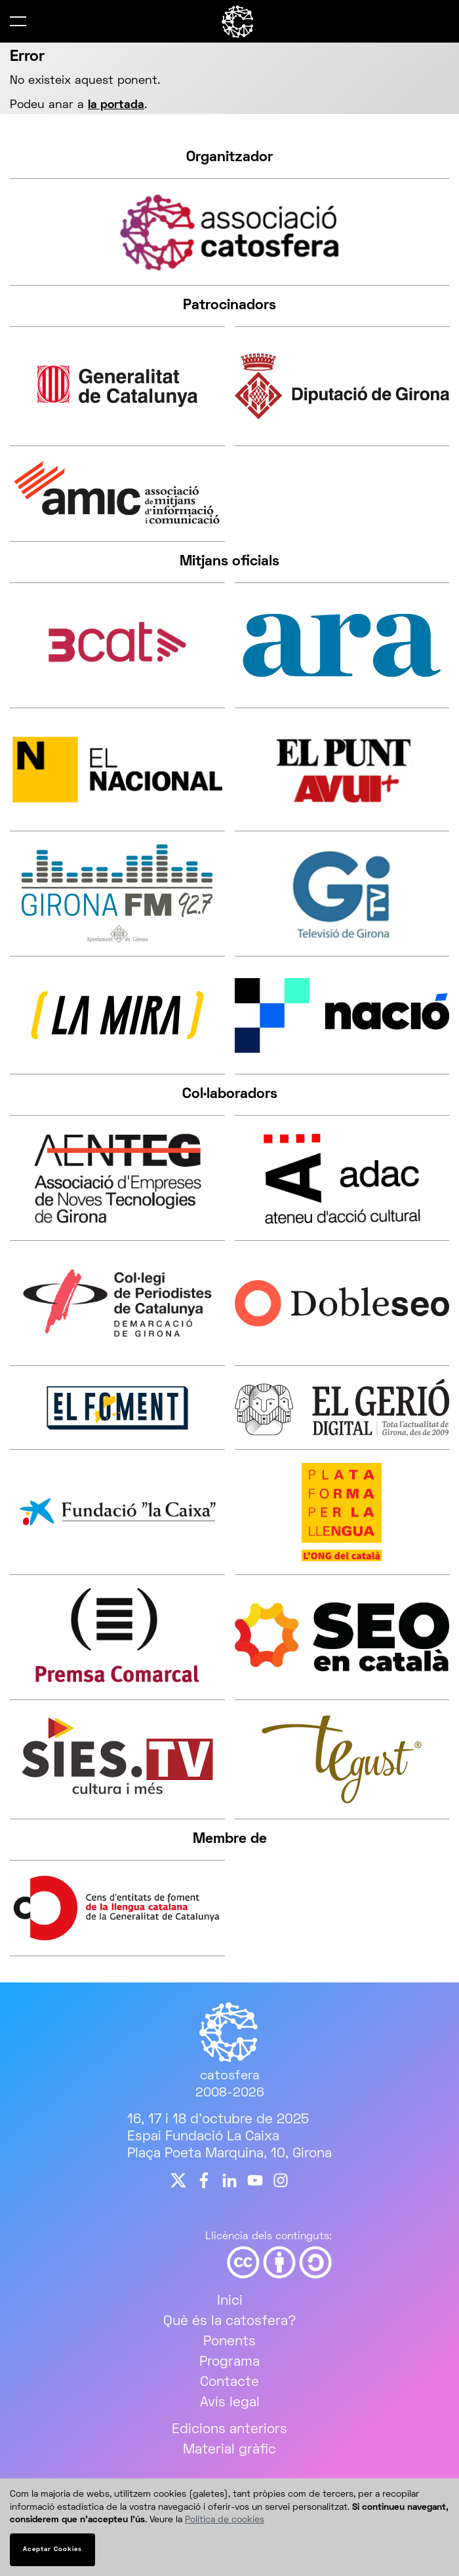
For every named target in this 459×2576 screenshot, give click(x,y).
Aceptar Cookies (52, 2549)
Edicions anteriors (229, 2429)
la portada (116, 105)
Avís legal (230, 2402)
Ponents (229, 2342)
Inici (230, 2301)
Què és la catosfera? (229, 2321)
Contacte (229, 2382)
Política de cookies (224, 2520)
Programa (229, 2362)
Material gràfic (229, 2450)
